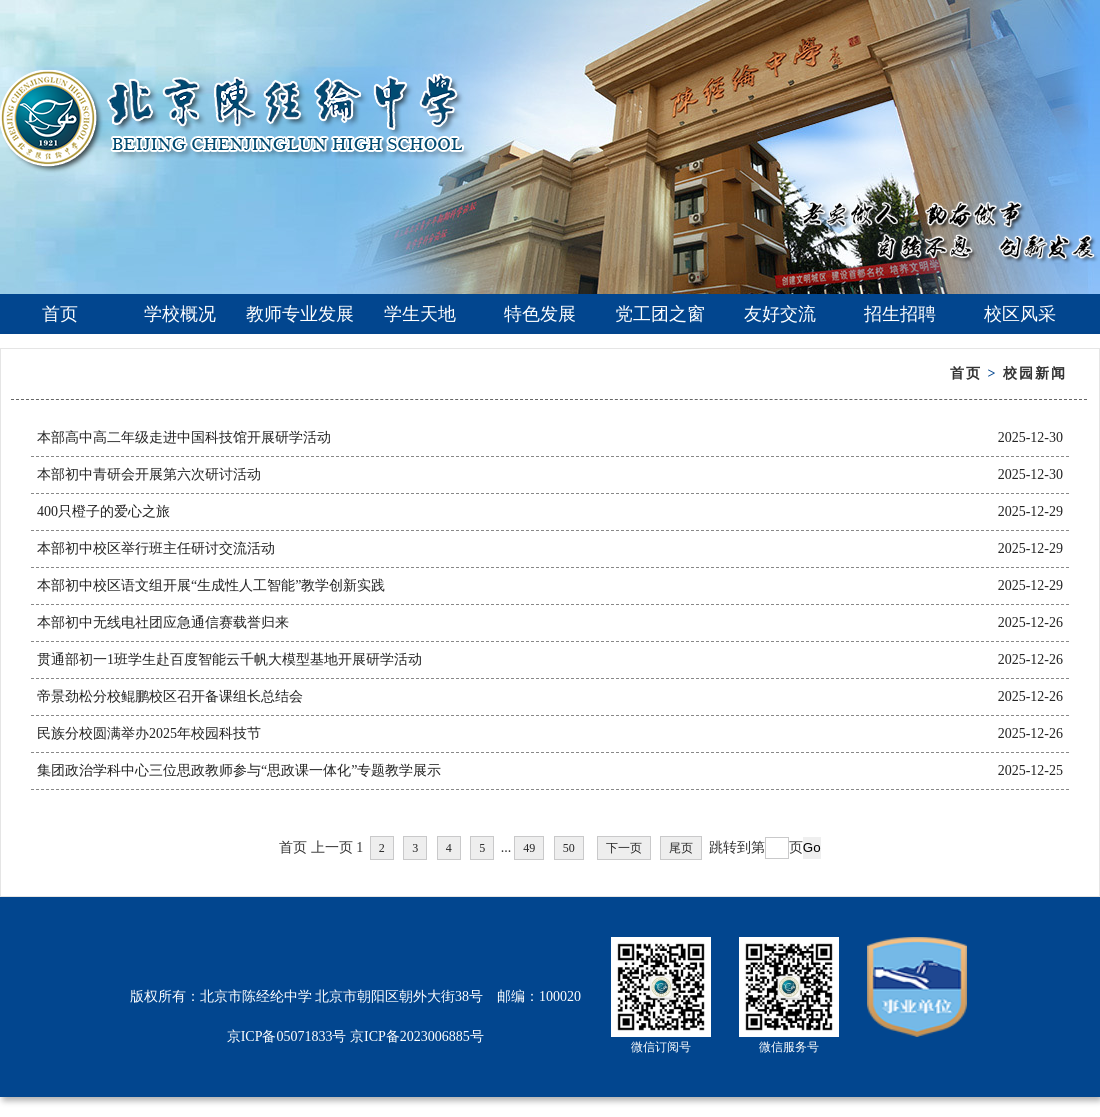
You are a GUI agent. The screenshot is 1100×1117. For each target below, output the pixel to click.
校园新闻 (1035, 373)
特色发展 (540, 314)
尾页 (681, 848)
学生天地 (420, 314)
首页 (60, 314)
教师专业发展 (300, 314)
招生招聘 (900, 314)
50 (569, 848)
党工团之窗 (660, 314)
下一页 (624, 848)
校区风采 (1020, 314)
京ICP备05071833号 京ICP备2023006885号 (355, 1036)
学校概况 (180, 314)
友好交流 (780, 314)
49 (529, 848)
